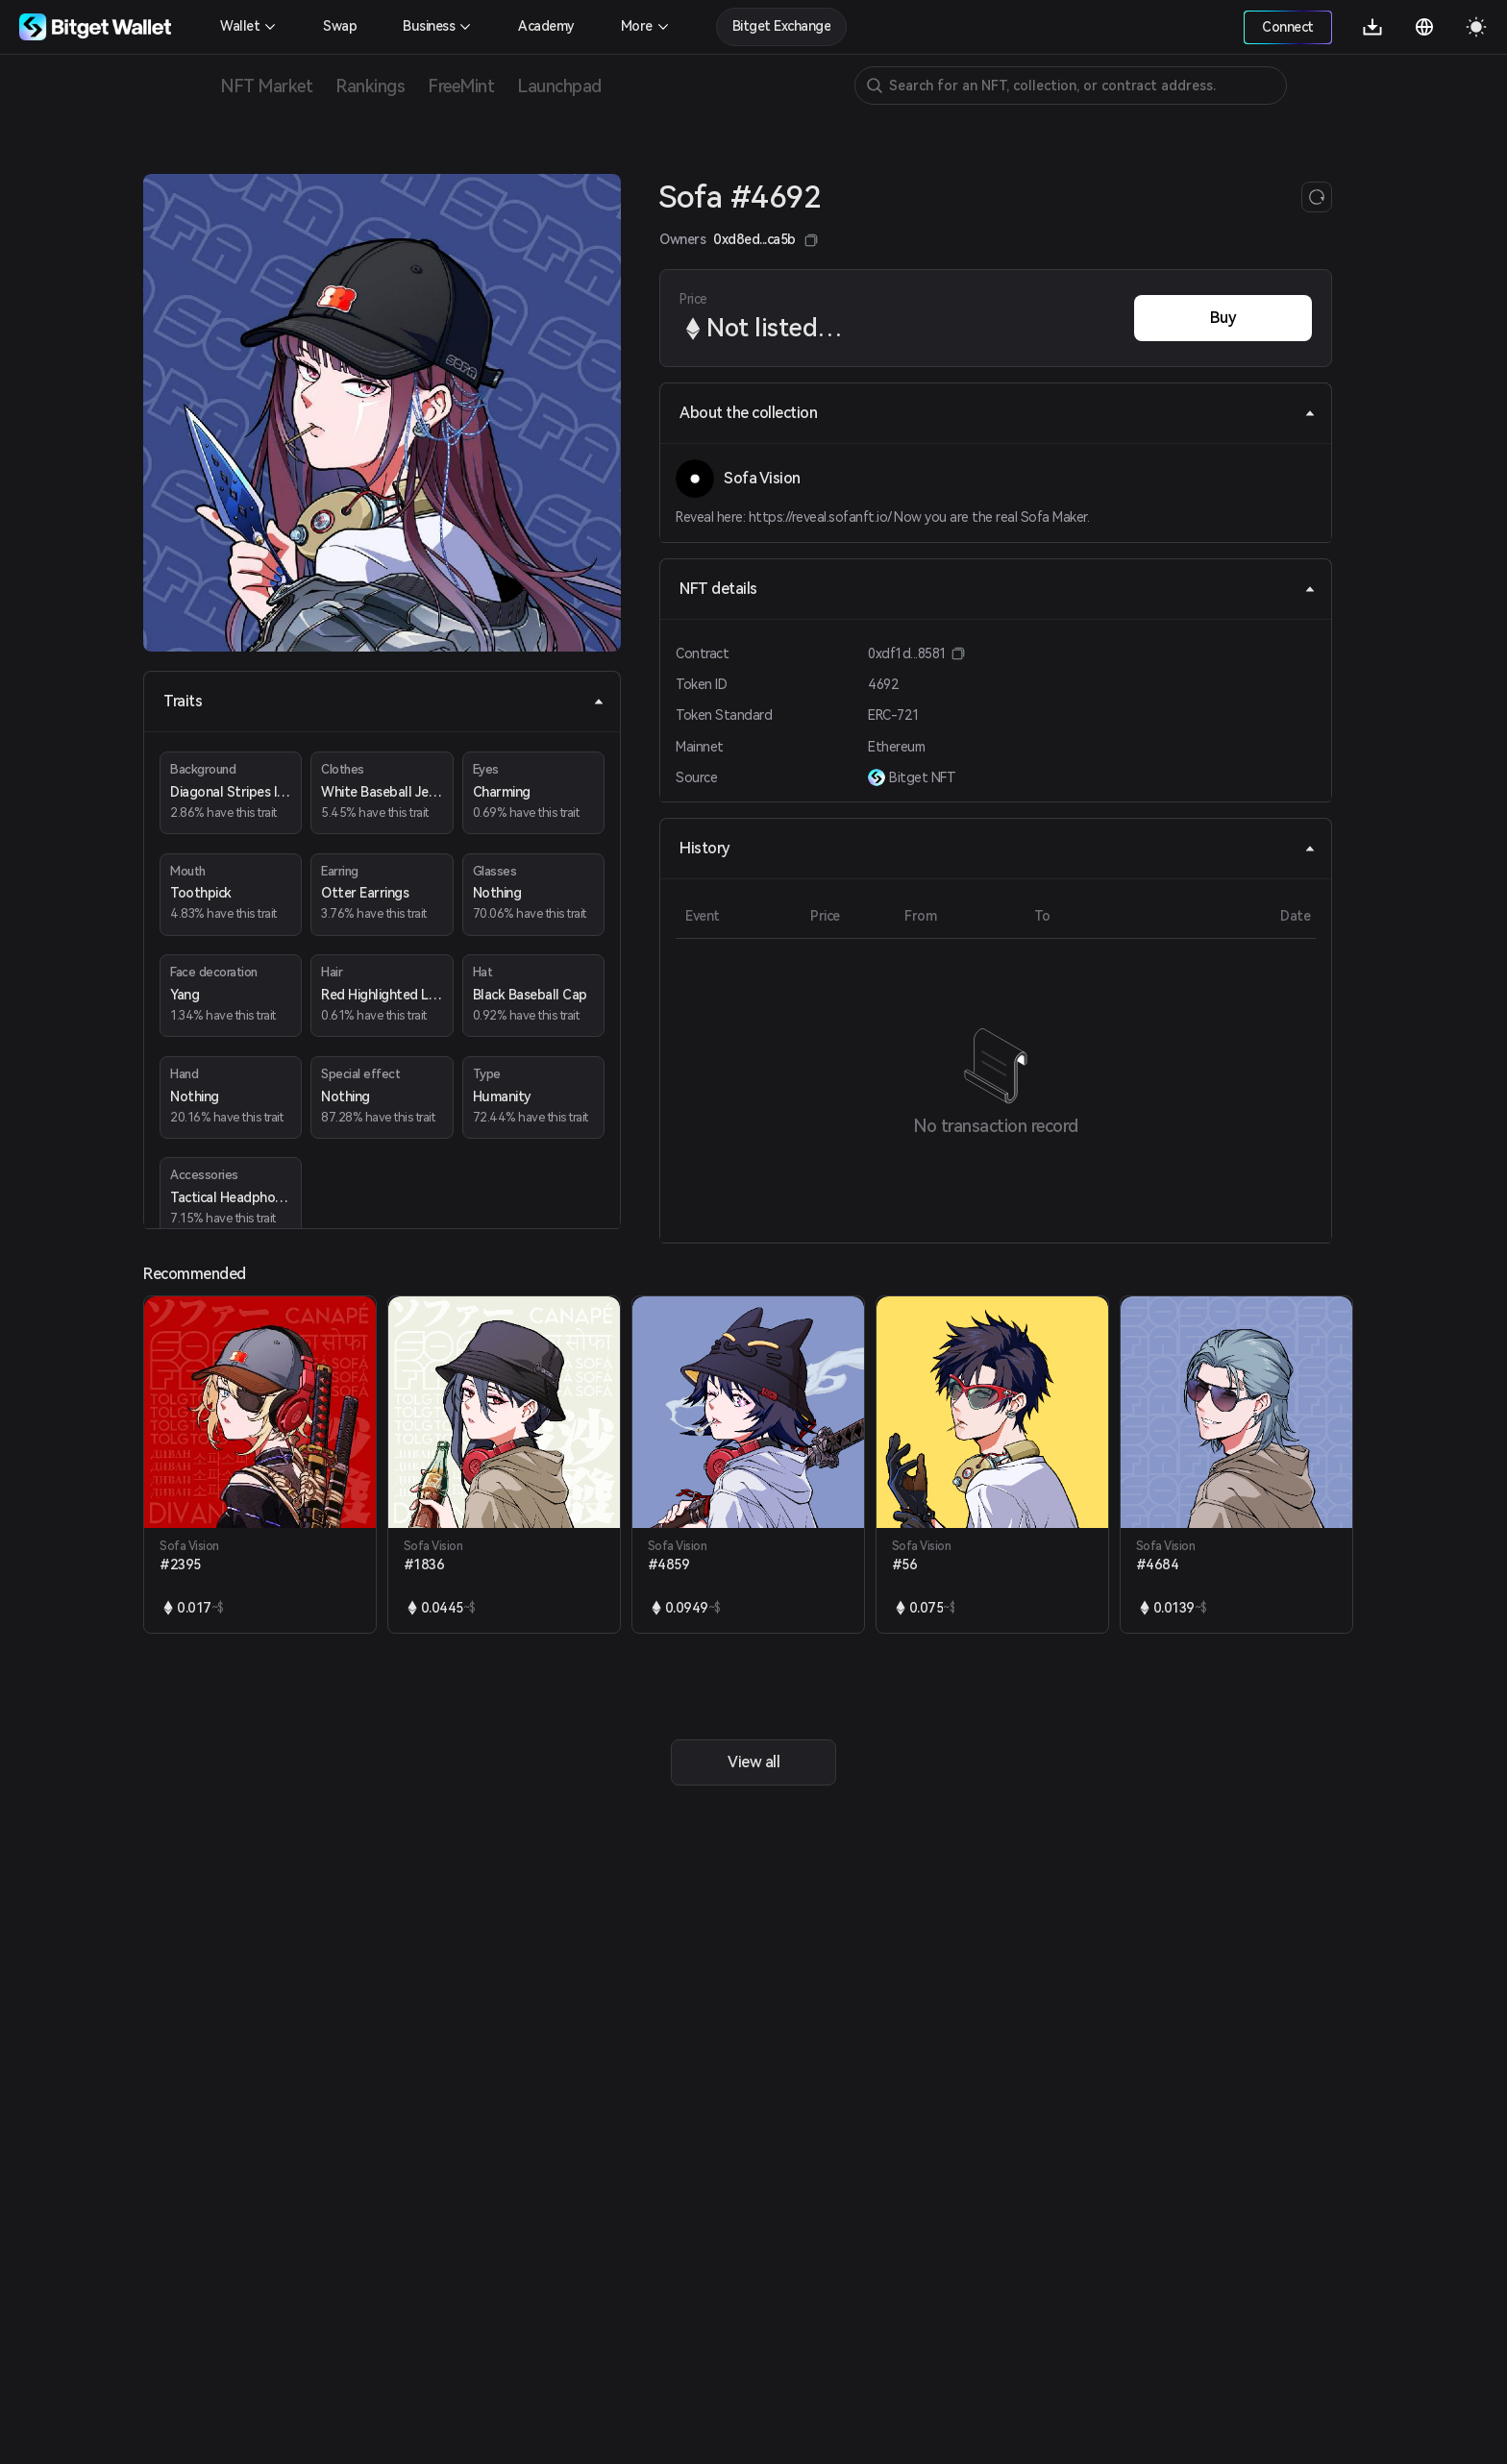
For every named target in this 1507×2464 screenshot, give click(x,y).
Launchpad (559, 86)
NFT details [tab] (997, 588)
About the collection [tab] (997, 413)
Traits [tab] (384, 701)
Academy (546, 26)
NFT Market (266, 86)
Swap (340, 26)
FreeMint (461, 86)
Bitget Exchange (781, 26)
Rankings (370, 86)
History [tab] (997, 848)
